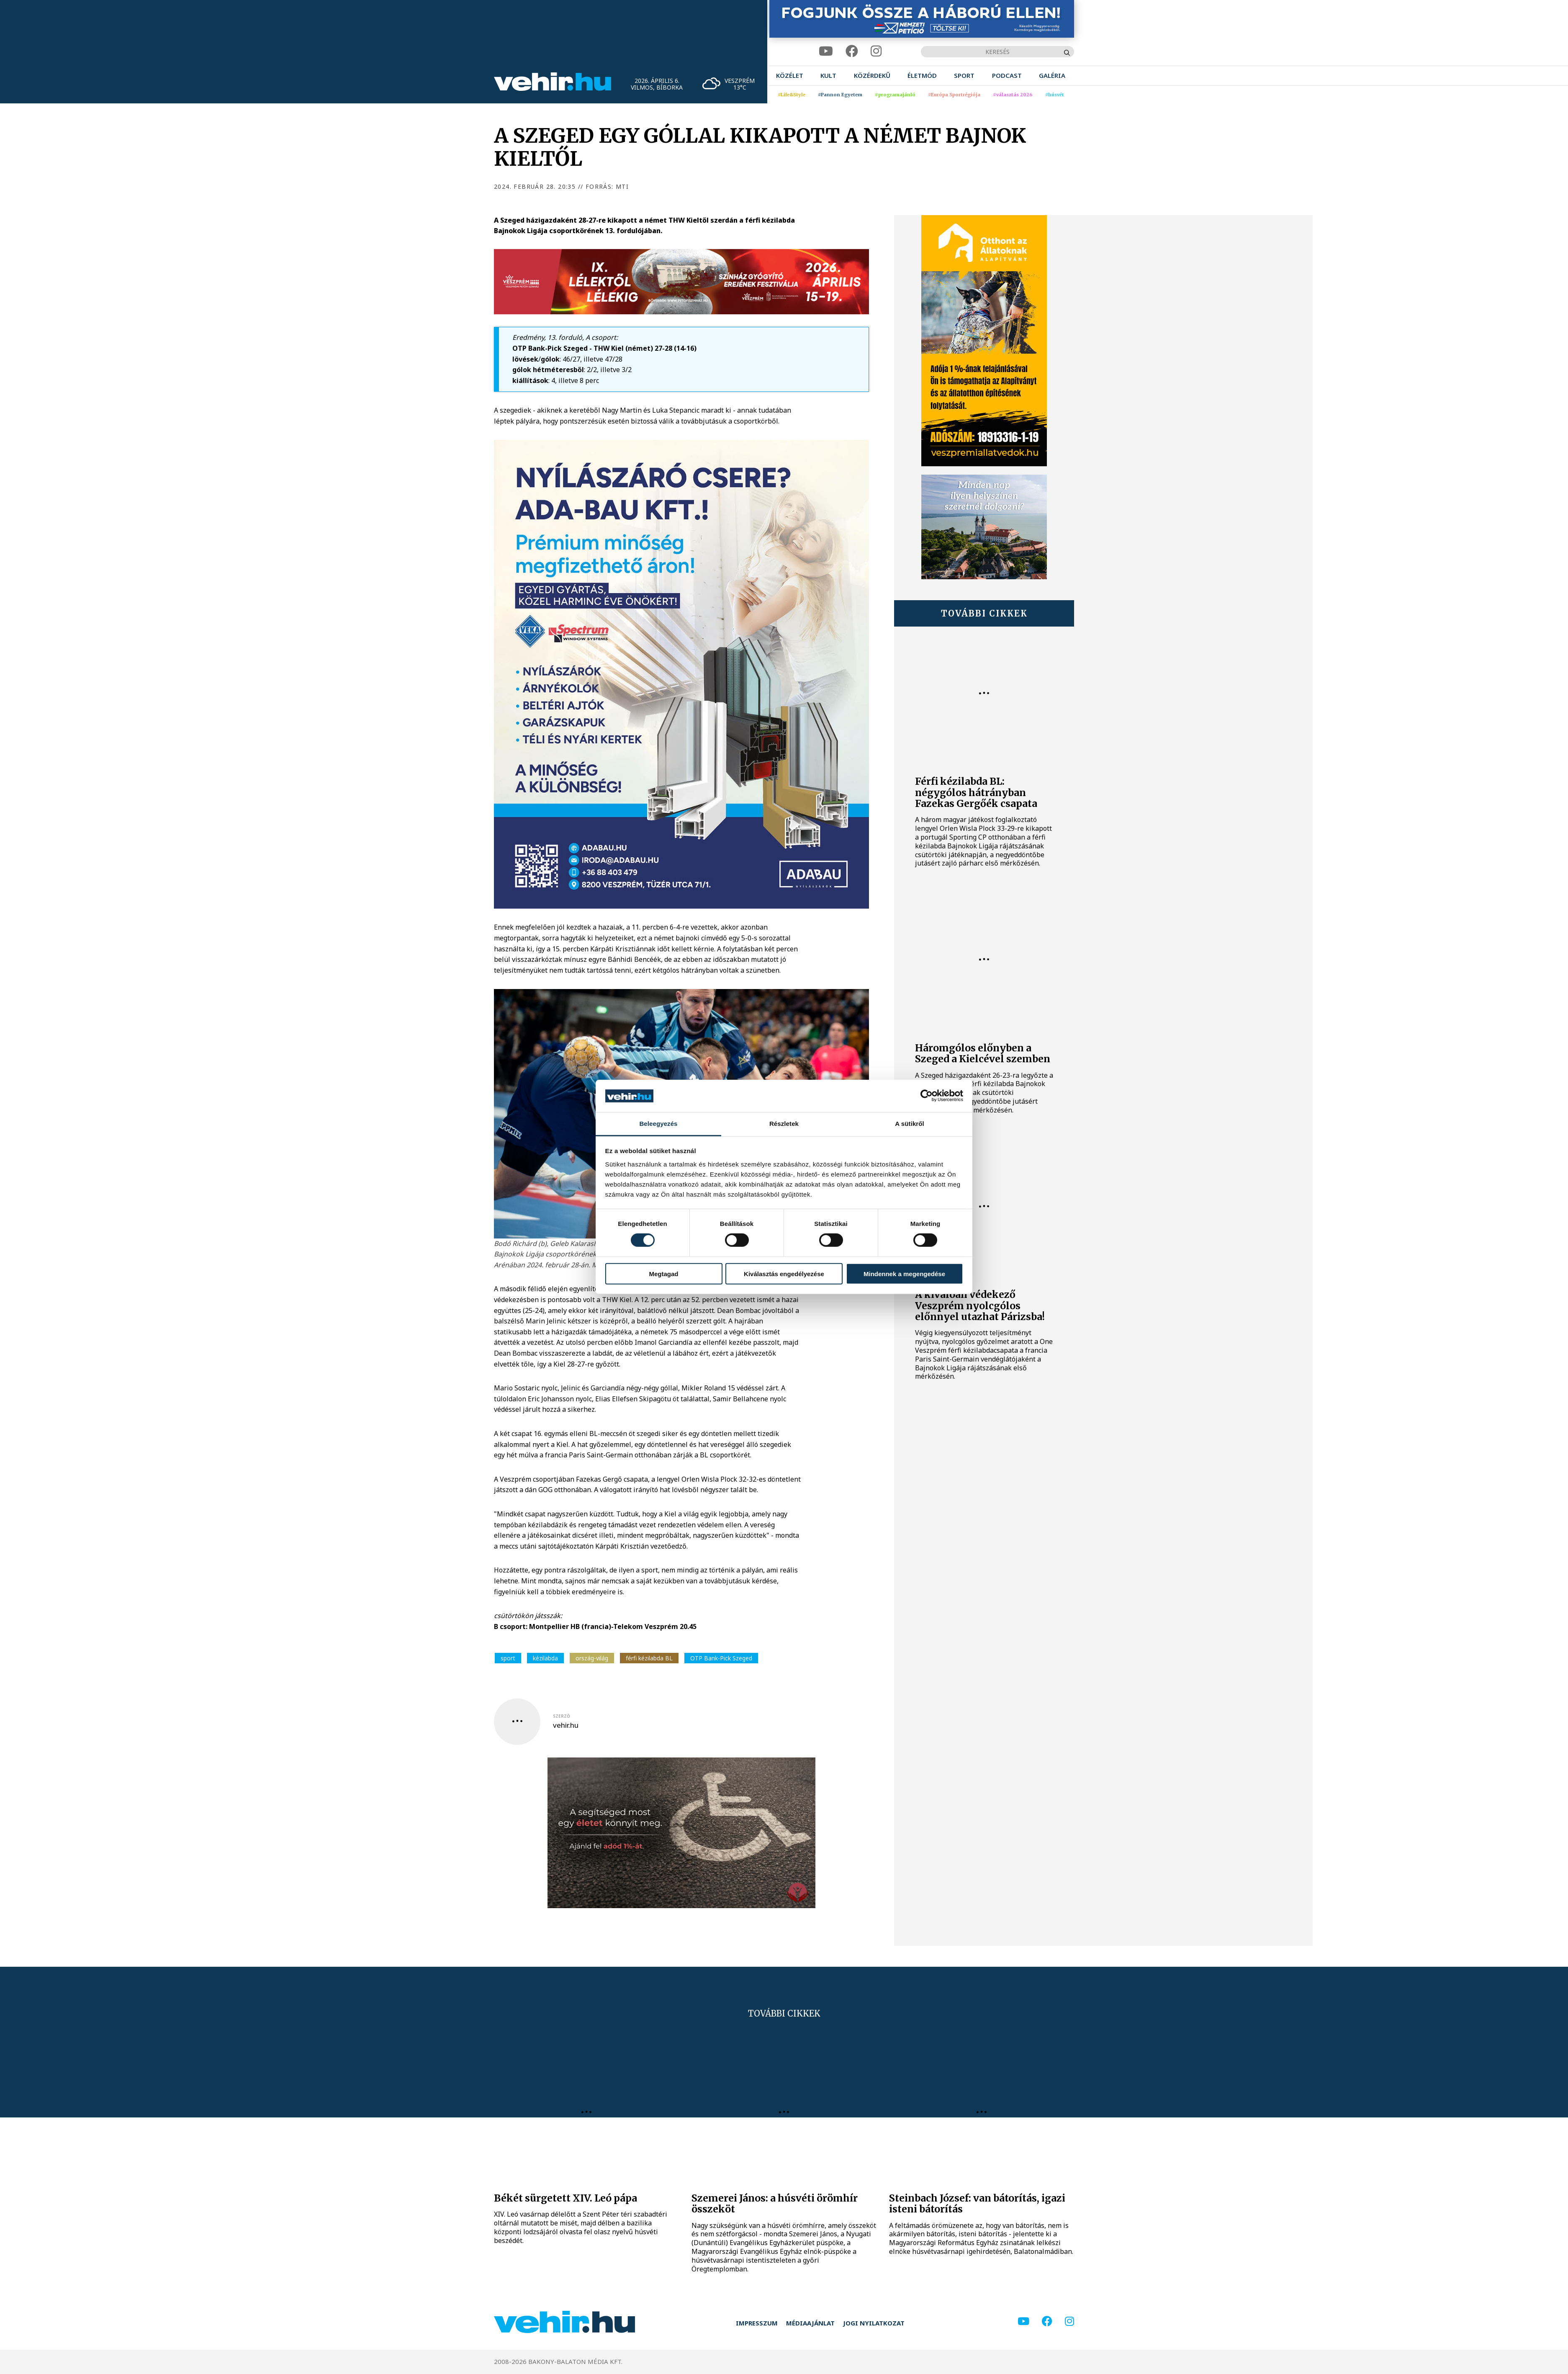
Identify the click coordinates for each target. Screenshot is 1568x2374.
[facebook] (852, 51)
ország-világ (592, 1658)
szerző (561, 1716)
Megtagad (663, 1273)
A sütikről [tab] (909, 1123)
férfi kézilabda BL (649, 1658)
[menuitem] (789, 75)
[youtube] (826, 51)
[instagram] (876, 51)
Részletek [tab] (784, 1123)
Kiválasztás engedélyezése (784, 1273)
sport (508, 1658)
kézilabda (545, 1658)
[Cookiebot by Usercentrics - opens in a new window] (926, 1095)
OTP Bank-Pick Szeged (721, 1658)
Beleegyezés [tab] (658, 1123)
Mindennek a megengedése (904, 1273)
